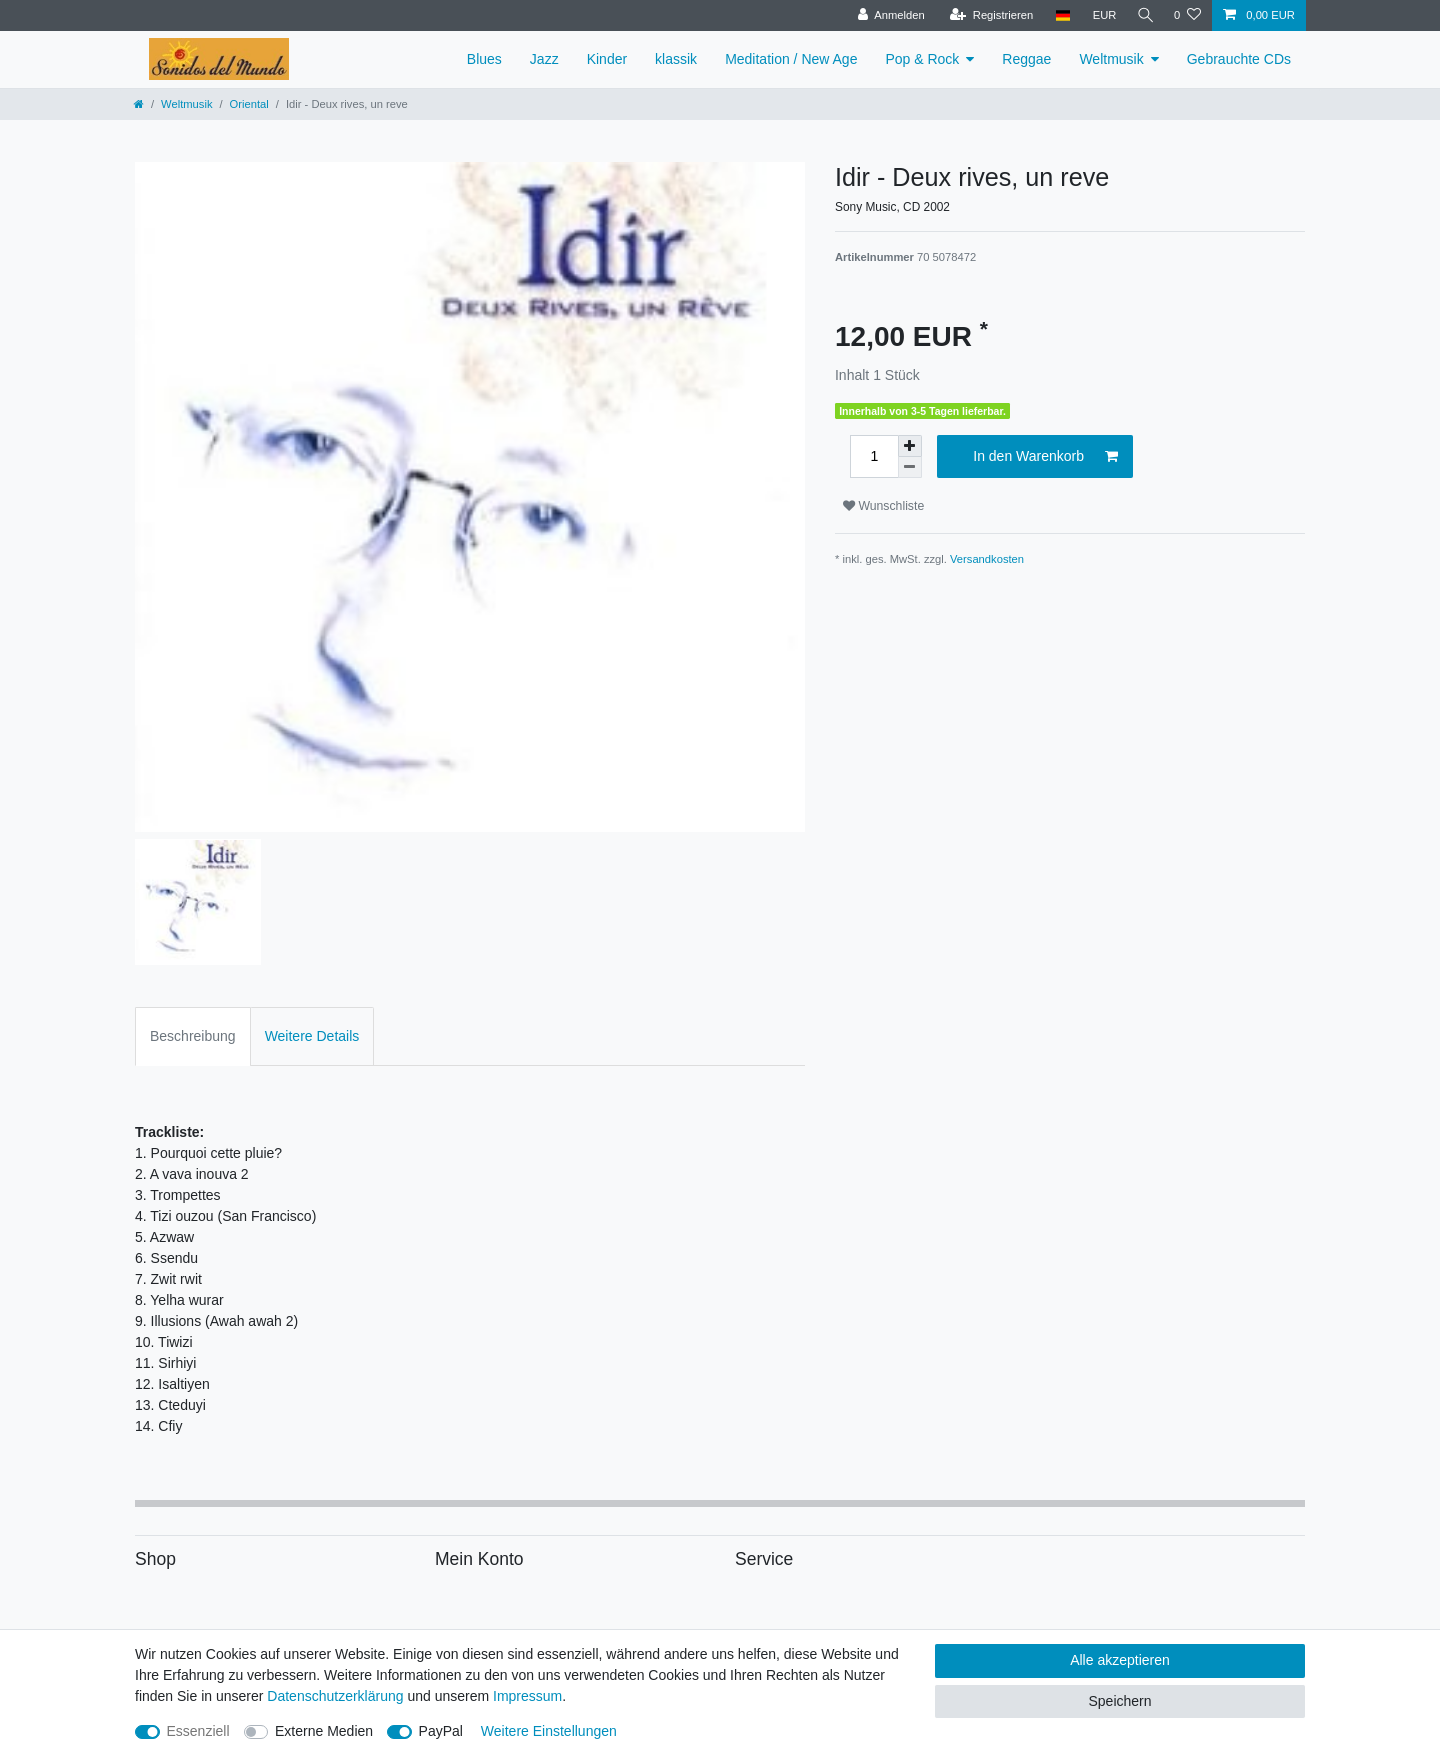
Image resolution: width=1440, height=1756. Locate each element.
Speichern (1119, 1701)
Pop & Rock (922, 59)
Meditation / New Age (791, 59)
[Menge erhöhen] (910, 446)
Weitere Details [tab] (312, 1036)
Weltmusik (1111, 59)
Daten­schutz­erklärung (335, 1696)
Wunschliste (883, 506)
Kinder (607, 59)
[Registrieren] (986, 15)
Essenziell (198, 1731)
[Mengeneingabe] (874, 456)
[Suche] (1143, 15)
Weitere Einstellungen (549, 1731)
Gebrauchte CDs (1239, 59)
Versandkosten (987, 559)
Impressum (527, 1696)
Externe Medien (324, 1731)
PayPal (441, 1731)
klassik (676, 59)
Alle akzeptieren (1120, 1660)
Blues (484, 59)
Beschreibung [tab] (193, 1036)
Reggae (1026, 59)
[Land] (1057, 15)
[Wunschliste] (1187, 15)
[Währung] (1100, 15)
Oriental (249, 104)
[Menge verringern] (910, 467)
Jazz (544, 59)
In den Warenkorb (1045, 457)
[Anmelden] (886, 15)
